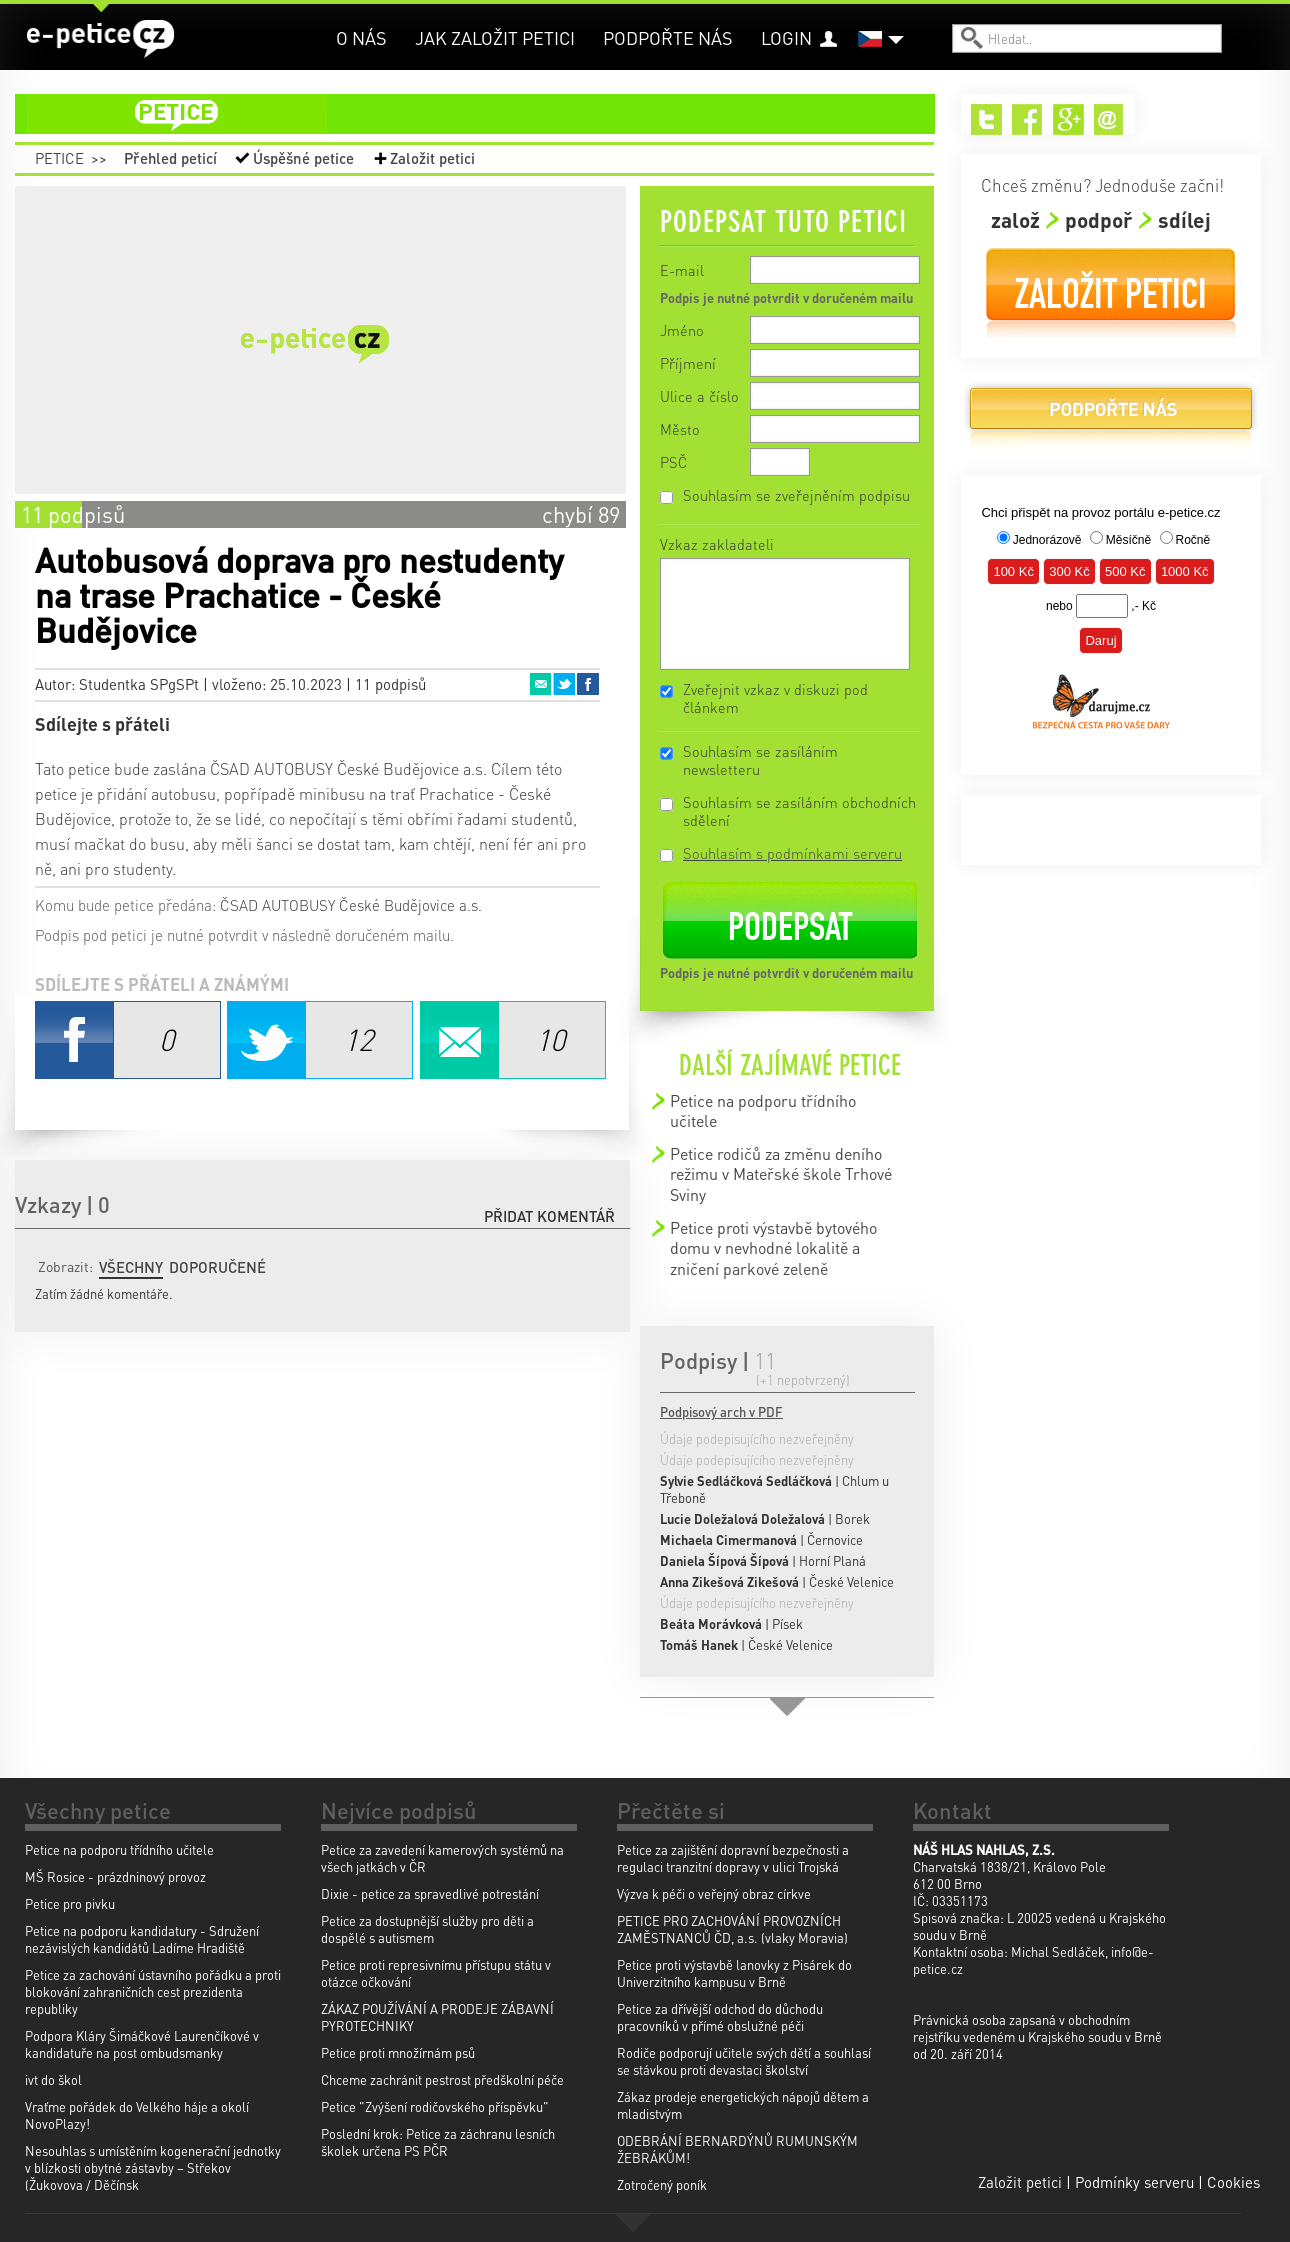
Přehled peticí (170, 158)
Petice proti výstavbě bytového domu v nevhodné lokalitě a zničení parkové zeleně (773, 1248)
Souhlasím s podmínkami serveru (792, 853)
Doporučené (217, 1267)
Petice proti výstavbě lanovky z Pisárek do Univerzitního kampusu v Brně (734, 1973)
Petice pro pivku (70, 1903)
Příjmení (688, 363)
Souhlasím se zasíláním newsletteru (760, 760)
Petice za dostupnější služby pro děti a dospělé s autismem (427, 1929)
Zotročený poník (662, 2184)
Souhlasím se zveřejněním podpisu (796, 495)
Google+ (1068, 119)
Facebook (588, 684)
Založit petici (432, 158)
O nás (361, 37)
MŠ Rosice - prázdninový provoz (115, 1876)
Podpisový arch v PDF (721, 1411)
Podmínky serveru (1134, 2182)
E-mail (682, 270)
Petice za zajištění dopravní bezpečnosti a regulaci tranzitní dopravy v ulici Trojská (733, 1858)
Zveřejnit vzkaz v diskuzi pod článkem (775, 698)
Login (786, 37)
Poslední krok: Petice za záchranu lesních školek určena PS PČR (438, 2142)
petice (487, 114)
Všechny (131, 1267)
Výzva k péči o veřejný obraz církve (714, 1893)
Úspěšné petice (303, 158)
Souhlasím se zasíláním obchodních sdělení (799, 811)
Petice (59, 158)
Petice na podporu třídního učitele (763, 1110)
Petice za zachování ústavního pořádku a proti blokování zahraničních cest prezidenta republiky (153, 1991)
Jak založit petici (495, 37)
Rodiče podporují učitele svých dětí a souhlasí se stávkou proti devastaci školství (744, 2061)
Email (540, 684)
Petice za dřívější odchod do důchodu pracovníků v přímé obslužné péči (720, 2017)
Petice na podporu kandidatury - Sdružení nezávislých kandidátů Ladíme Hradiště (142, 1939)
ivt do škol (53, 2079)
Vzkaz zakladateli (717, 544)
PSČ (673, 462)
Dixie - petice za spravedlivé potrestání (430, 1893)
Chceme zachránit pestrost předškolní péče (442, 2079)
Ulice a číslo (699, 396)
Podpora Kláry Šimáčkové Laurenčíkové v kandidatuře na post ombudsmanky (142, 2044)
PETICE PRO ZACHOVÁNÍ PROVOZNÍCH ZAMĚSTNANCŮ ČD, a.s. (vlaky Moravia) (732, 1929)
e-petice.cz (100, 39)
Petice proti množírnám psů (398, 2052)
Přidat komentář (549, 1216)
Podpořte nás (668, 37)
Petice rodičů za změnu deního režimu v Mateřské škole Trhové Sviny (781, 1174)
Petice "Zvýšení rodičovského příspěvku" (435, 2106)
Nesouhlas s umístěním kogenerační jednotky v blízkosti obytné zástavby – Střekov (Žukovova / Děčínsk (153, 2167)
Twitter (564, 684)
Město (680, 429)
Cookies (1233, 2182)
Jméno (682, 330)
